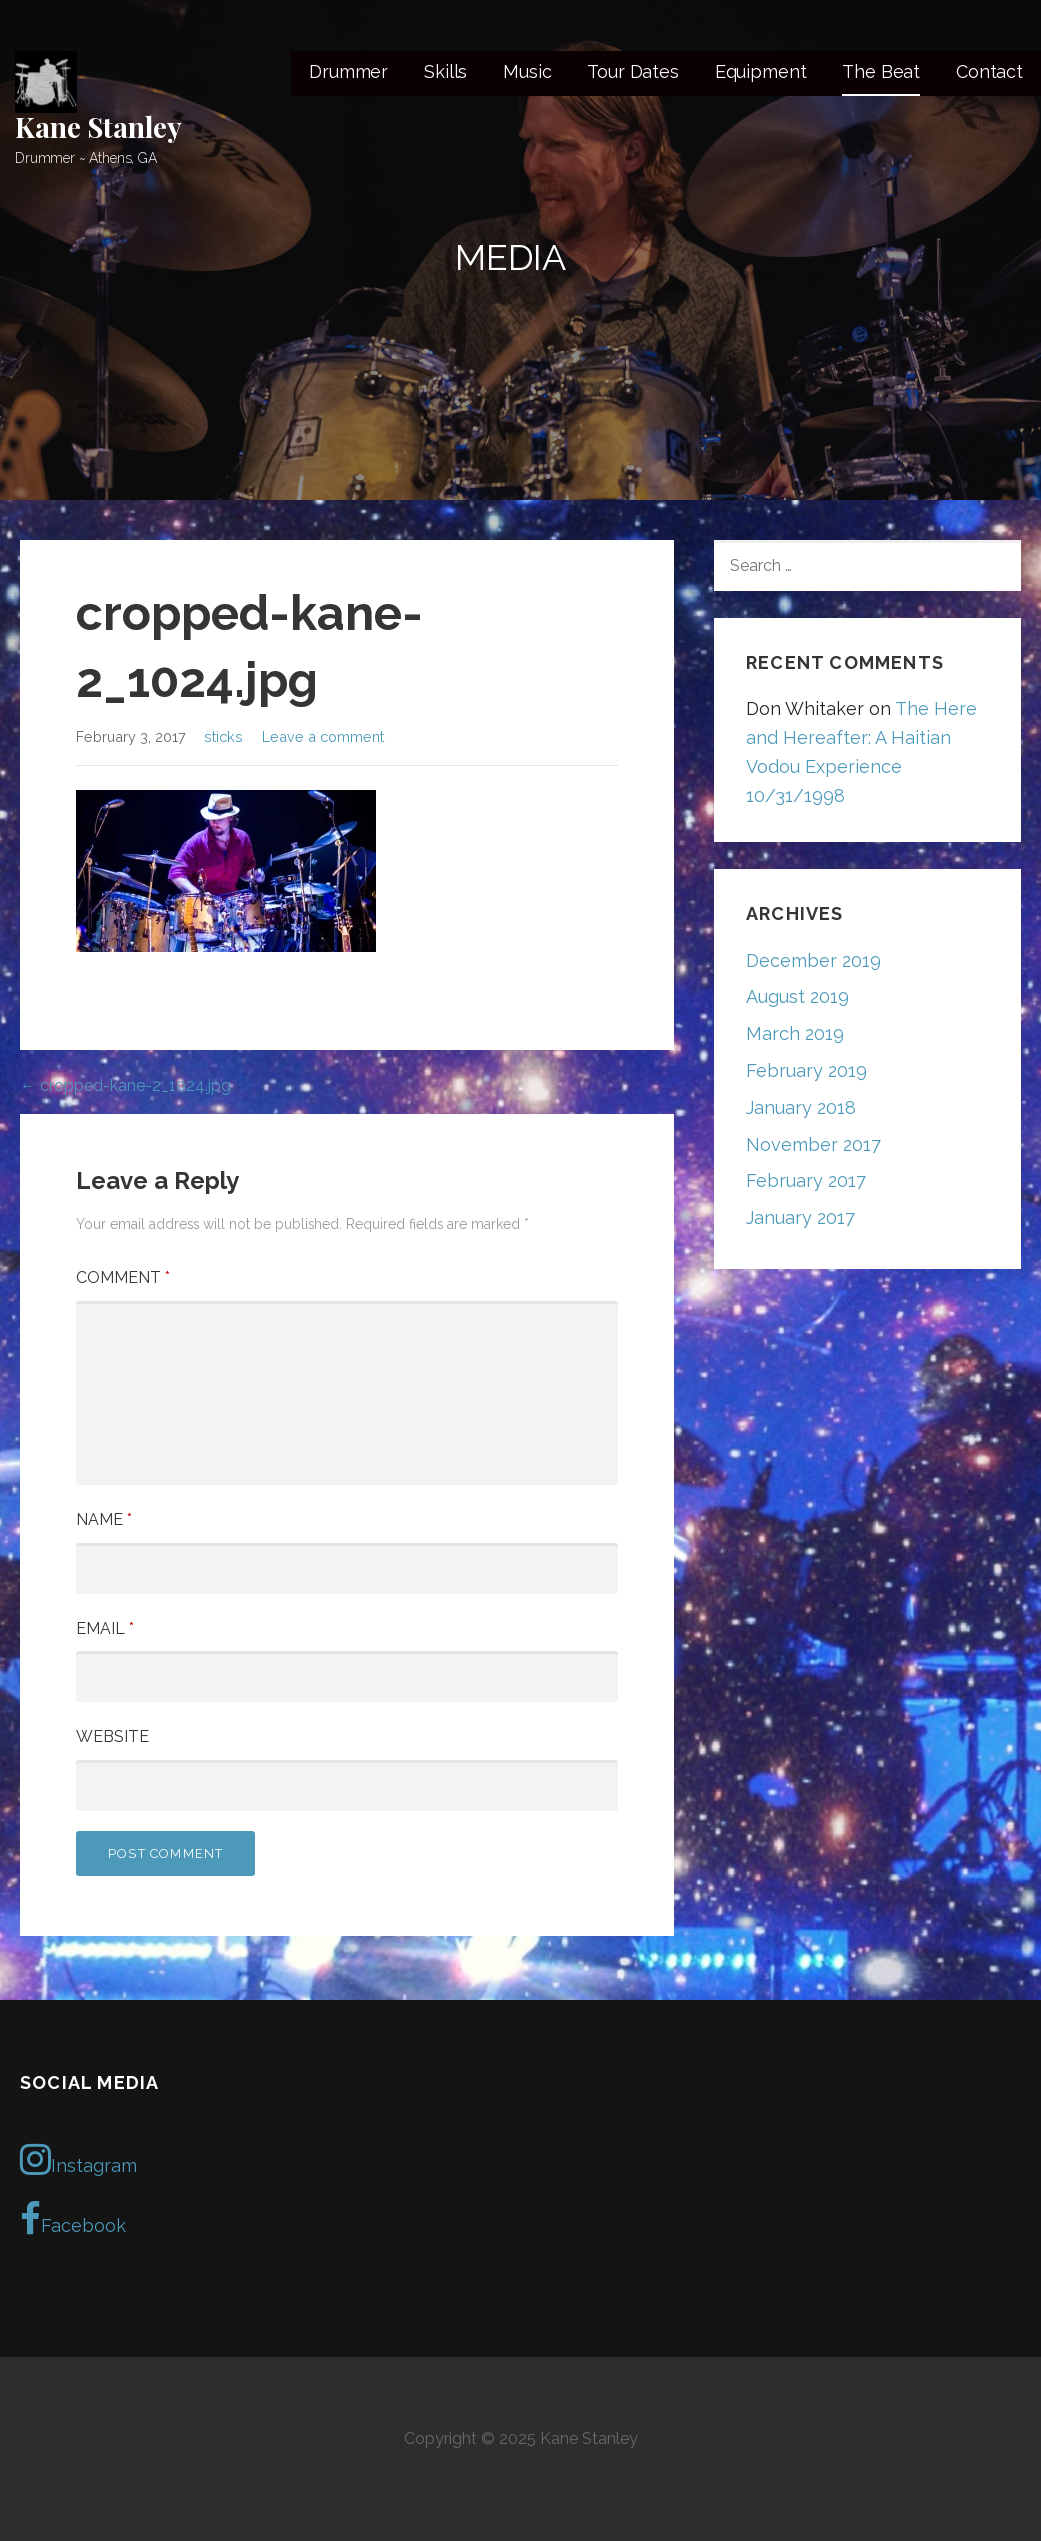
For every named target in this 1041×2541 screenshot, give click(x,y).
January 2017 (800, 1217)
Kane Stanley (98, 126)
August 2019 (797, 996)
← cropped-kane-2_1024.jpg (125, 1085)
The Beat (881, 71)
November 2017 (813, 1144)
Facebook (73, 2219)
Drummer (348, 71)
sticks (223, 736)
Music (527, 71)
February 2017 (806, 1180)
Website (112, 1736)
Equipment (761, 71)
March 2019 (795, 1033)
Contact (989, 71)
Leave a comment (323, 736)
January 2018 (801, 1107)
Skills (445, 71)
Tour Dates (632, 71)
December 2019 (813, 960)
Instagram (78, 2159)
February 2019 (806, 1070)
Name (104, 1519)
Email (105, 1628)
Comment (123, 1277)
